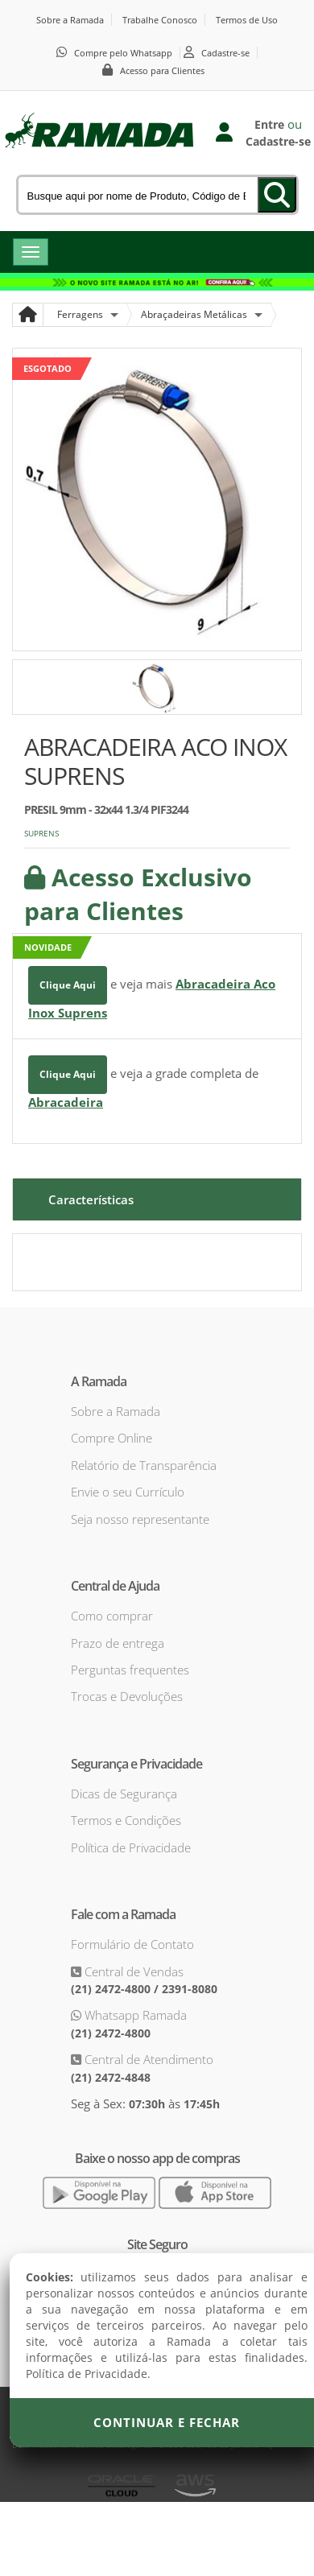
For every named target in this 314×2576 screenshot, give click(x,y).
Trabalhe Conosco (159, 20)
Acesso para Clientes (162, 70)
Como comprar (112, 1616)
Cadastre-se (225, 53)
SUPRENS (41, 833)
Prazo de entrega (117, 1643)
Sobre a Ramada (70, 20)
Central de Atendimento (147, 2059)
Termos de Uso (247, 20)
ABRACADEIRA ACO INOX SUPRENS (155, 761)
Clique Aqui (67, 985)
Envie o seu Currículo (127, 1492)
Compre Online (111, 1438)
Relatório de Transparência (144, 1465)
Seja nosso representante (140, 1519)
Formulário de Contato (132, 1944)
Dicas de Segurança (124, 1793)
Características (91, 1199)
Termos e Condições (126, 1820)
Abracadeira (65, 1102)
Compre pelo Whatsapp (123, 53)
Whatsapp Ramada (134, 2015)
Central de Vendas (132, 1971)
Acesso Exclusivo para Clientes (138, 894)
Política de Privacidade (131, 1847)
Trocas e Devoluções (127, 1696)
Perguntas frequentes (130, 1670)
